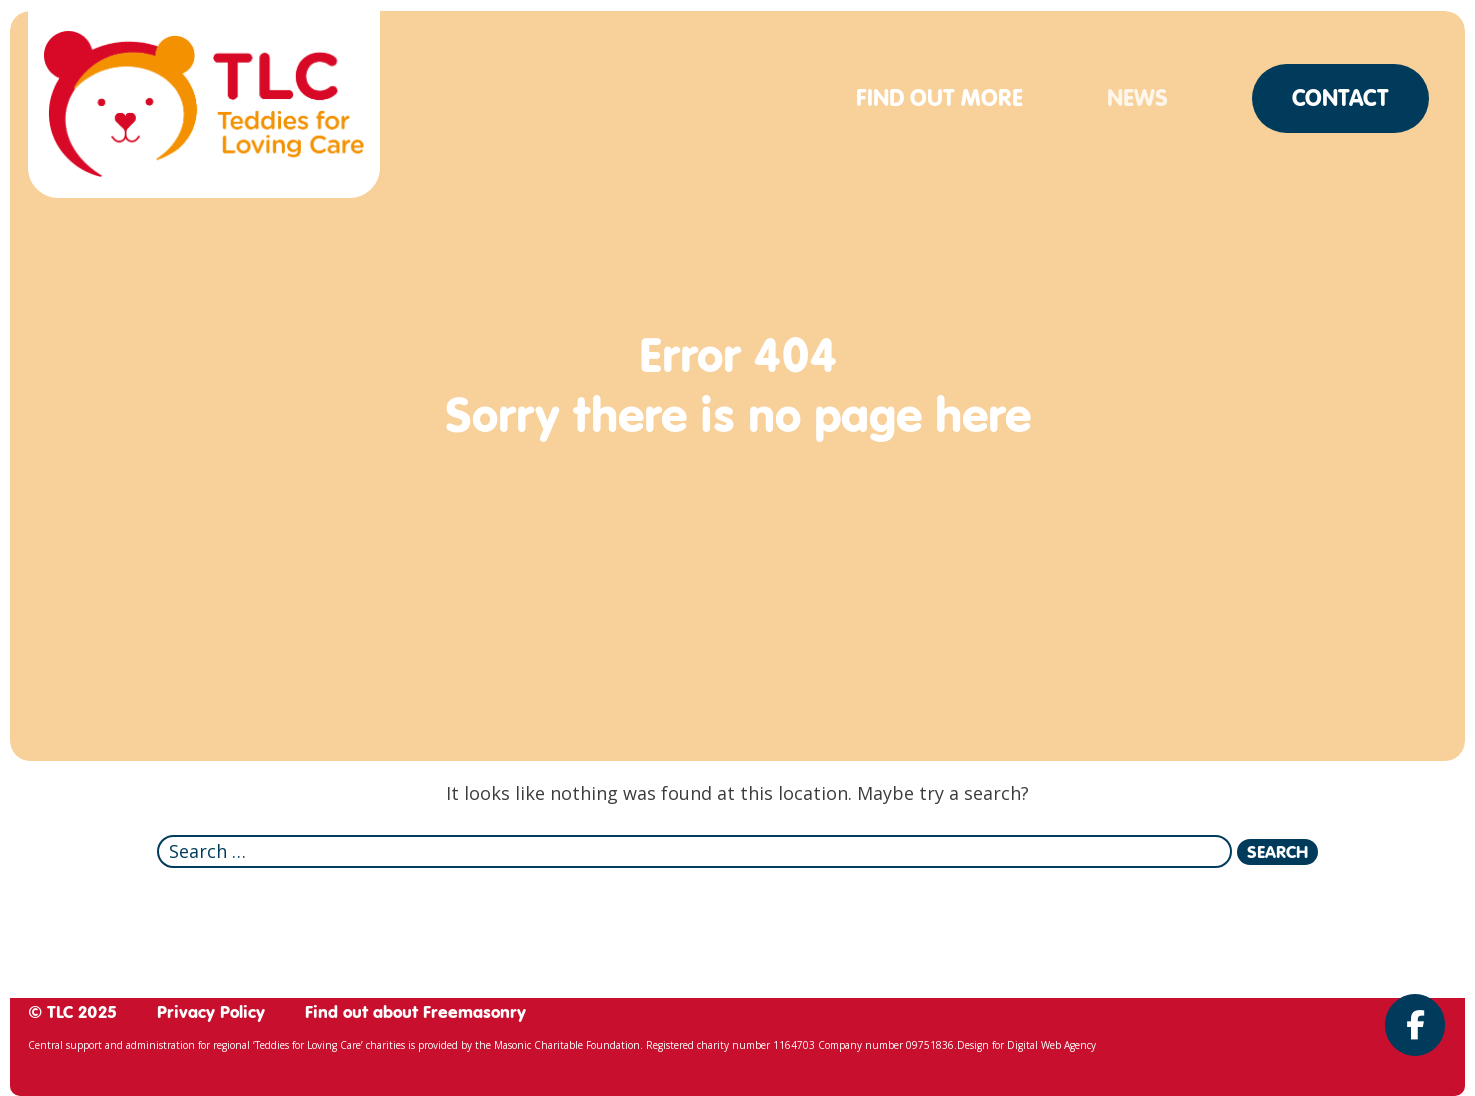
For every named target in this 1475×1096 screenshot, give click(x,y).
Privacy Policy (211, 1012)
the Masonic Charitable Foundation (557, 1045)
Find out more (939, 98)
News (1137, 98)
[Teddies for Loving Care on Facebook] (1415, 1025)
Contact (1340, 98)
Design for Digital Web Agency (1026, 1045)
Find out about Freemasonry (415, 1012)
